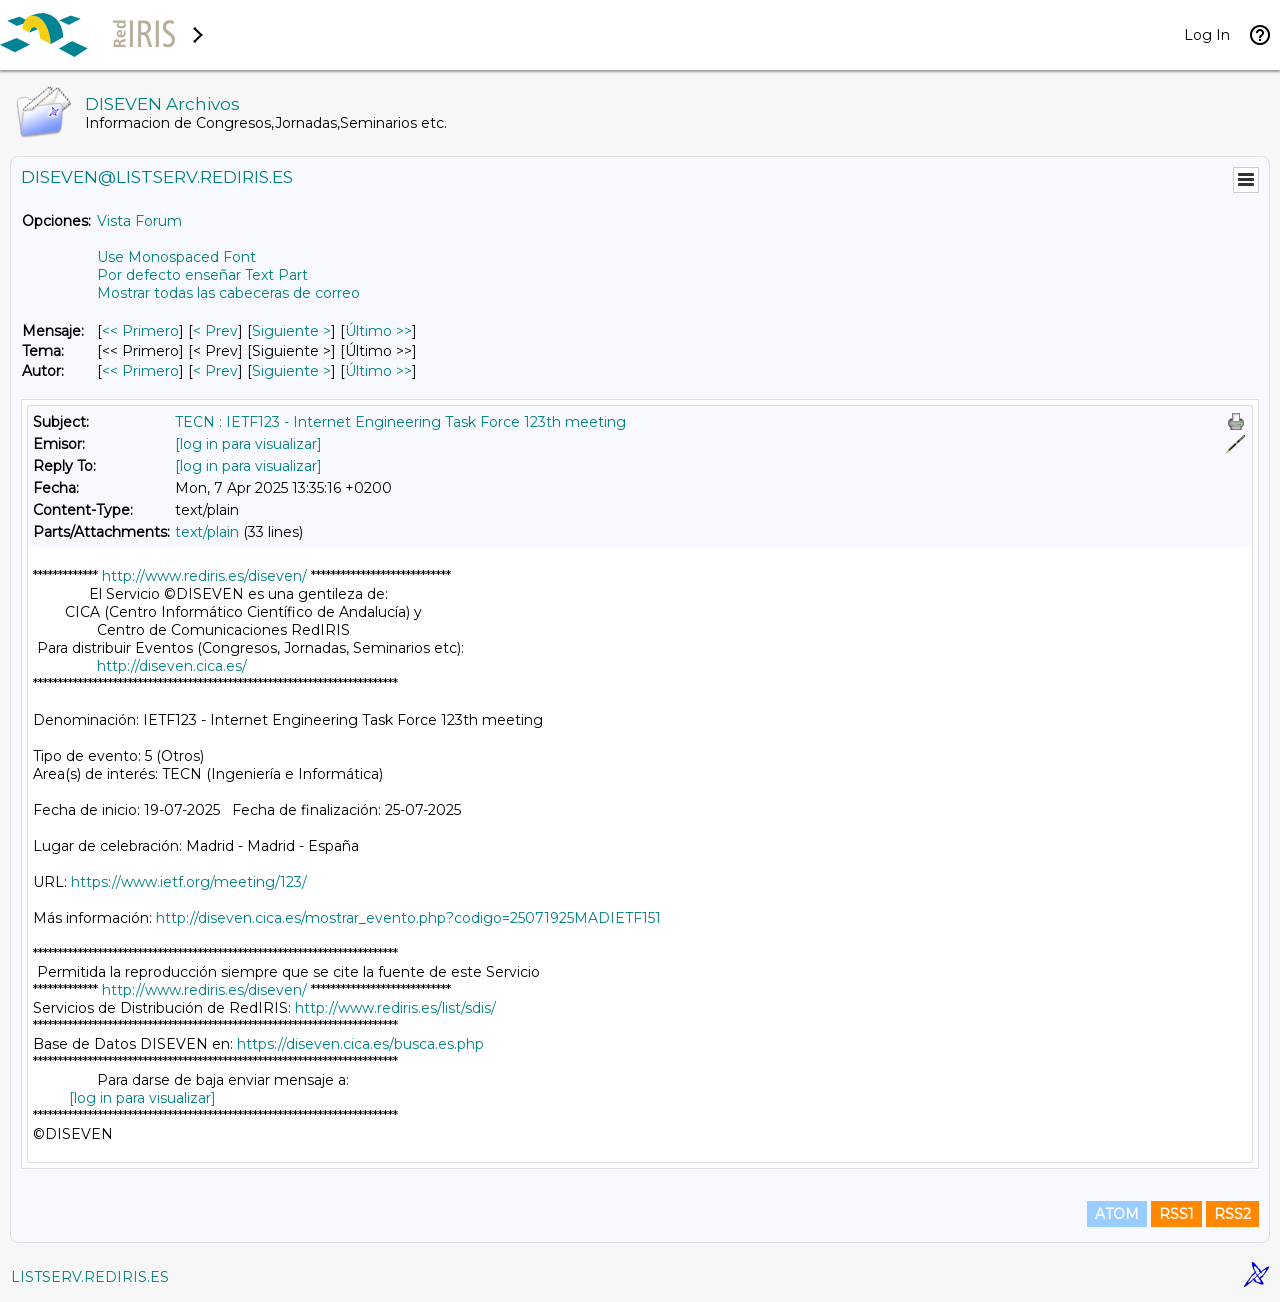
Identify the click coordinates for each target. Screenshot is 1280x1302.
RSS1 (1176, 1214)
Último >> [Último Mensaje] (378, 331)
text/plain (207, 532)
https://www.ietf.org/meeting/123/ (189, 882)
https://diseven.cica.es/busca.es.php (360, 1044)
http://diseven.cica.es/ (172, 666)
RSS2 (1232, 1214)
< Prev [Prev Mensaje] (215, 331)
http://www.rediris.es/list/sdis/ (395, 1008)
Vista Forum (139, 221)
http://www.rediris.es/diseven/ (204, 576)
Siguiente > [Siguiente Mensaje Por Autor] (291, 371)
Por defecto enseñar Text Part (202, 275)
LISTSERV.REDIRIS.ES (90, 1277)
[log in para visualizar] (248, 444)
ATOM (1117, 1214)
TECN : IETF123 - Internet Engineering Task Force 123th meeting (400, 422)
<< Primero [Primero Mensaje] (140, 331)
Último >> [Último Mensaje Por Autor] (378, 371)
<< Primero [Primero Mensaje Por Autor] (140, 371)
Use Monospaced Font (176, 257)
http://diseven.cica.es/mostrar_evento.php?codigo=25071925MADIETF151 (408, 918)
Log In (1207, 35)
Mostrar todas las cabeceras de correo (228, 293)
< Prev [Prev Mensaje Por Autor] (215, 371)
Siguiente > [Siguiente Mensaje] (291, 331)
